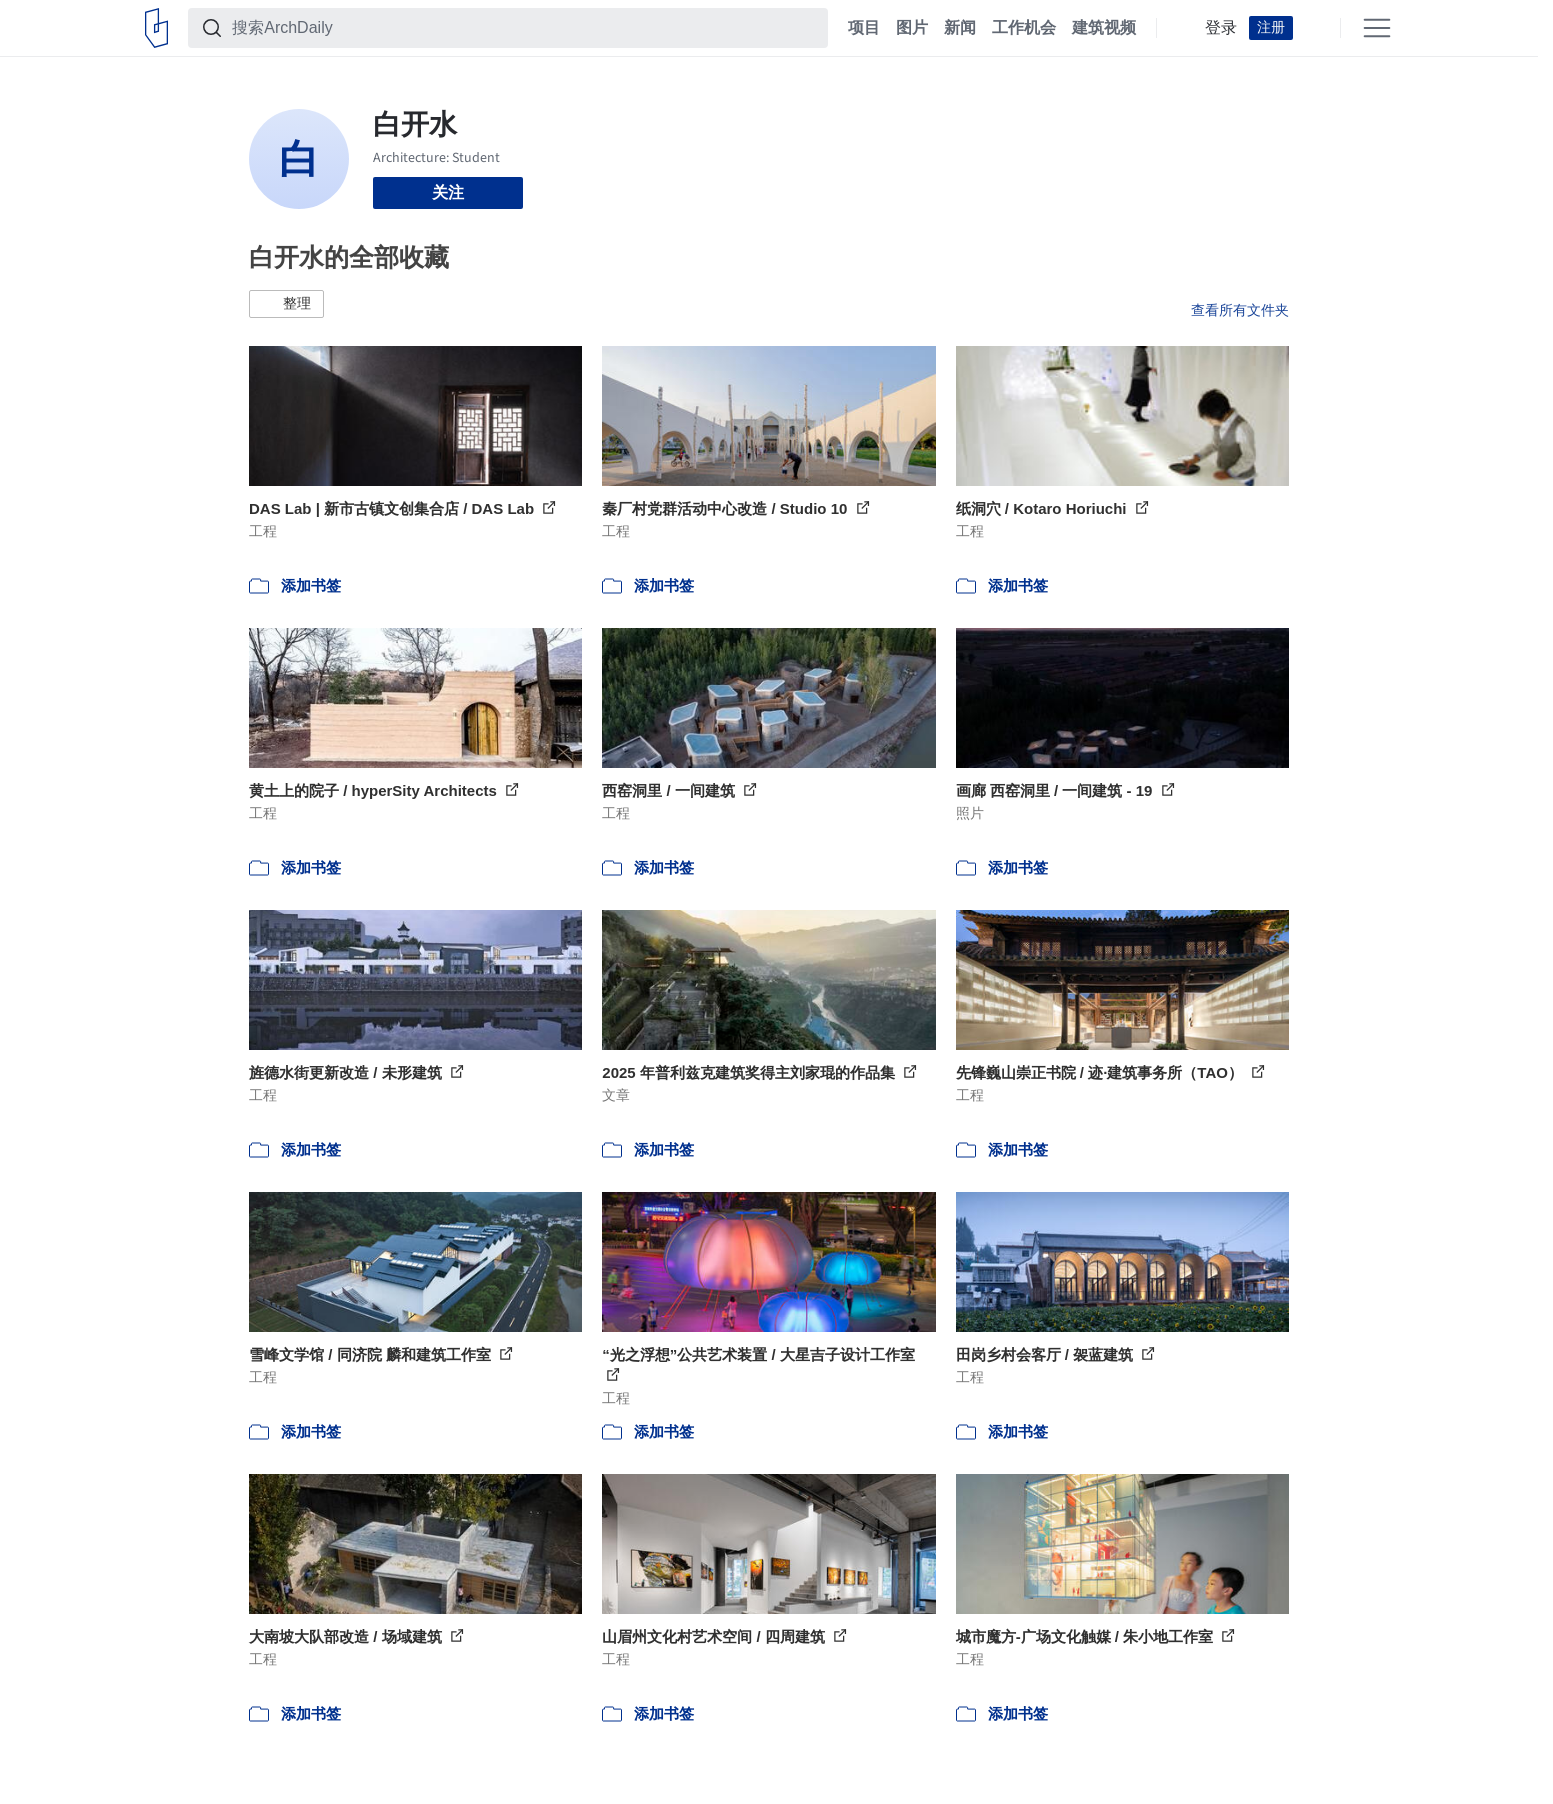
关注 (448, 192)
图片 (912, 28)
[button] (286, 304)
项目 (864, 28)
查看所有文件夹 (1240, 310)
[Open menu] (1377, 28)
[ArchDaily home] (156, 28)
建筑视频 (1104, 28)
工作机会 (1024, 28)
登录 (1221, 28)
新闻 (960, 28)
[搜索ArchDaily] (524, 28)
